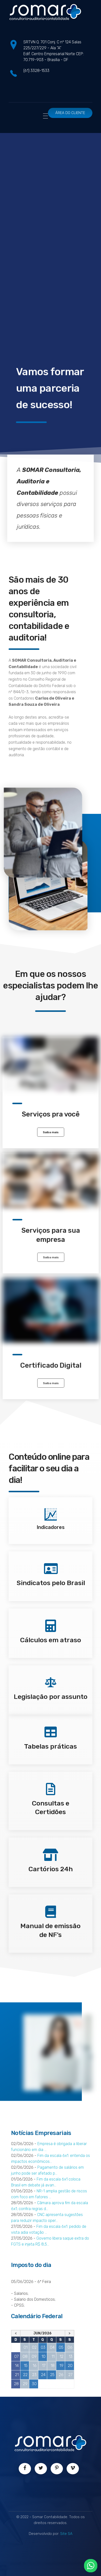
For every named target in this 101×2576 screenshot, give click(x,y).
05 (61, 2347)
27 (70, 2374)
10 (43, 2356)
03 (43, 2347)
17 (43, 2365)
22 (25, 2374)
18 (53, 2365)
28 (16, 2383)
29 (25, 2383)
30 (34, 2383)
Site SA (66, 2533)
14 (17, 2365)
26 (61, 2374)
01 (26, 2347)
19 (61, 2365)
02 (34, 2347)
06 (70, 2347)
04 (52, 2347)
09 (34, 2356)
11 (53, 2356)
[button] (70, 113)
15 (26, 2365)
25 (52, 2374)
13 (70, 2356)
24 (43, 2374)
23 (34, 2374)
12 (61, 2356)
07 (16, 2356)
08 (25, 2356)
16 (35, 2365)
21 (17, 2374)
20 (70, 2365)
